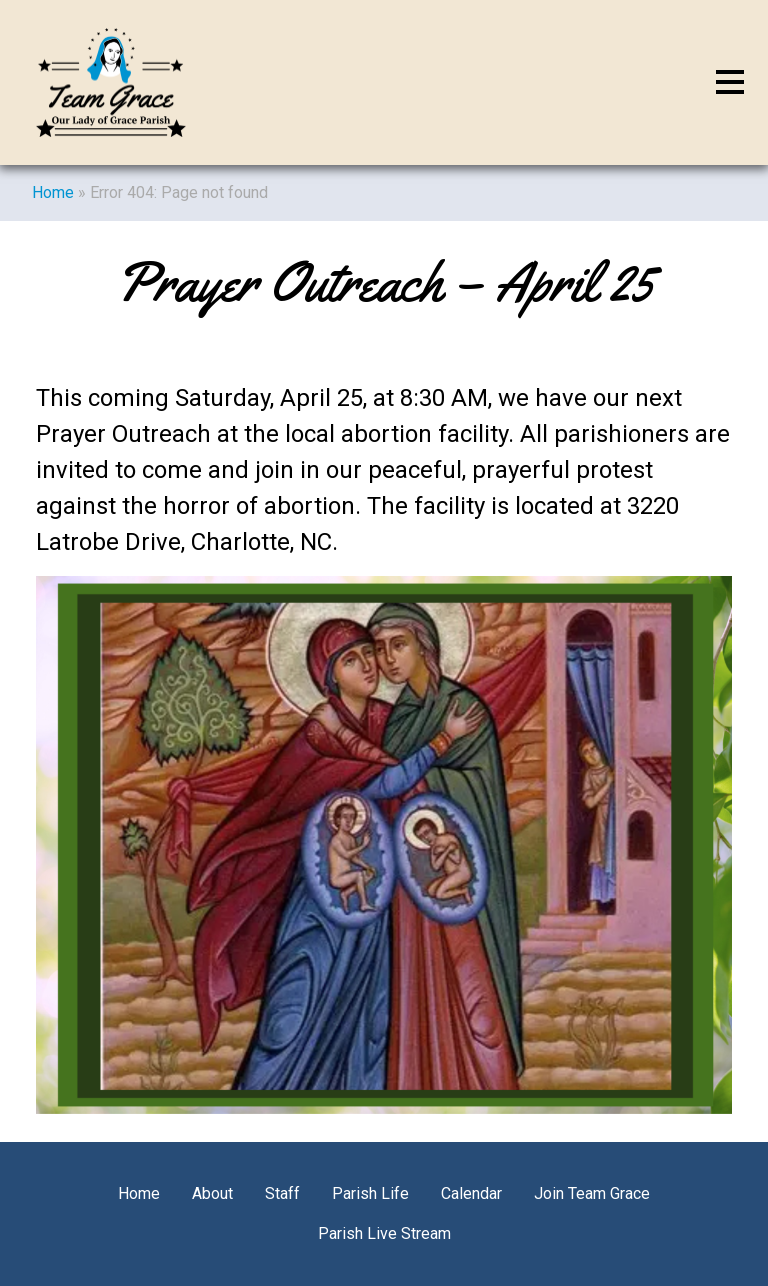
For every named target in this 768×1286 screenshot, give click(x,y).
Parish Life (370, 1193)
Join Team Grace (592, 1193)
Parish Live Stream (384, 1233)
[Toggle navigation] (730, 83)
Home (53, 192)
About (212, 1193)
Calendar (471, 1193)
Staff (282, 1193)
